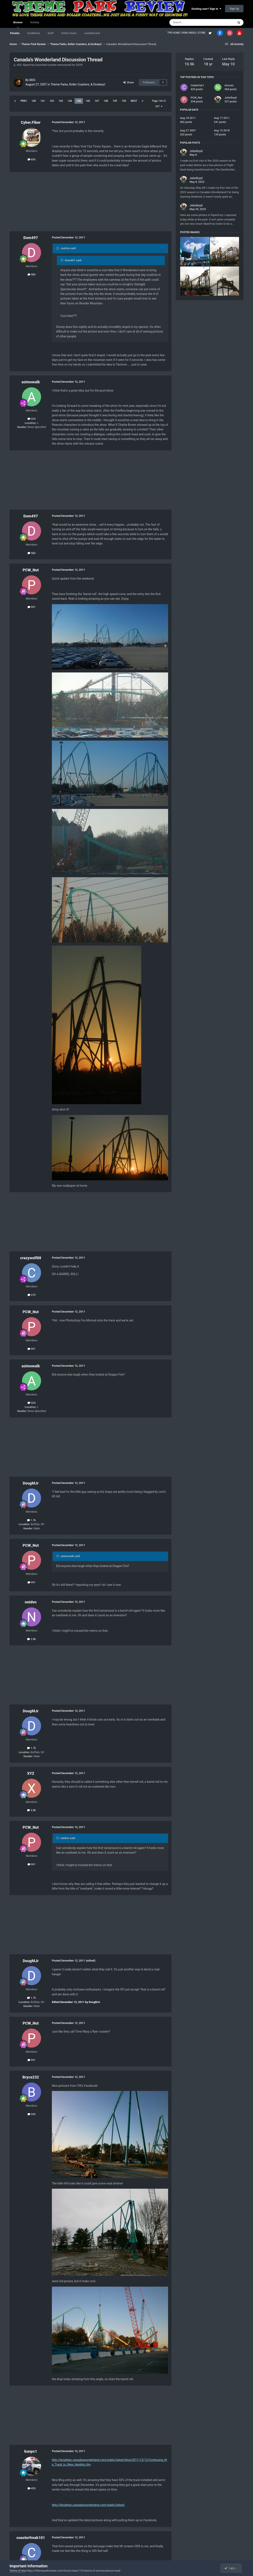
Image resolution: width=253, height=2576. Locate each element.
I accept (231, 2568)
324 (32, 418)
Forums (14, 33)
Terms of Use (18, 2570)
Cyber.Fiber (30, 122)
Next (134, 100)
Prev (24, 100)
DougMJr (31, 1483)
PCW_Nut (31, 570)
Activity (34, 22)
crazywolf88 (30, 1258)
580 (32, 274)
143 (61, 100)
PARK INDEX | (190, 32)
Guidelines (33, 33)
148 (106, 100)
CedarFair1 (197, 85)
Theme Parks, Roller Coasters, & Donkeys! (78, 84)
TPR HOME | (174, 32)
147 (97, 100)
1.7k (31, 1520)
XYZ (30, 1773)
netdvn (31, 1602)
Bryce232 (30, 2077)
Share (128, 82)
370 (32, 1294)
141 (42, 100)
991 (32, 607)
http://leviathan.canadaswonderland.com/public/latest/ (88, 2505)
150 (124, 100)
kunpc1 (30, 2451)
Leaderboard (92, 33)
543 (32, 2114)
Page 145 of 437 (159, 103)
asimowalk (30, 382)
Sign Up (234, 8)
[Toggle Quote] (58, 248)
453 (32, 2488)
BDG (32, 80)
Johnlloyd (230, 97)
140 (34, 100)
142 (52, 100)
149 (115, 100)
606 (32, 159)
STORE (202, 32)
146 (88, 100)
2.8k (31, 1639)
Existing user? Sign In (206, 8)
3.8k (31, 1810)
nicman (229, 85)
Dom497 (31, 237)
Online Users (69, 33)
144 (70, 100)
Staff (51, 33)
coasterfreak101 (30, 2537)
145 (79, 100)
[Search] (191, 22)
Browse (17, 24)
